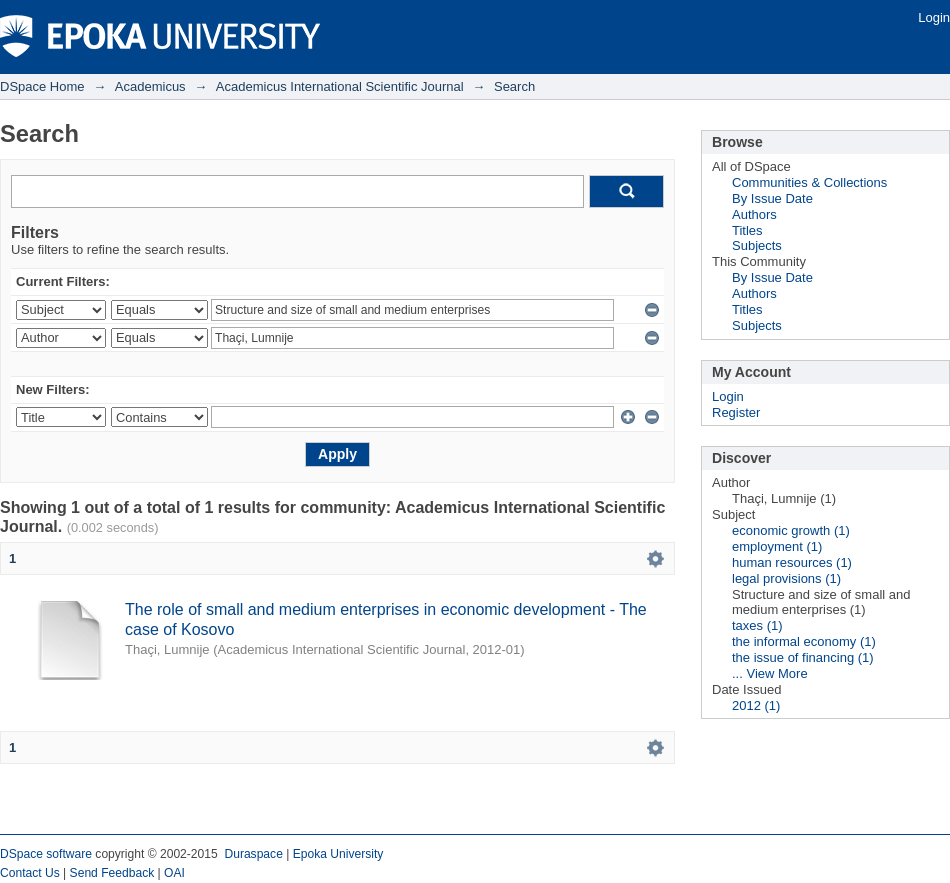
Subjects (757, 245)
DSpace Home (42, 86)
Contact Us (30, 873)
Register (736, 412)
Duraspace (253, 854)
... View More (770, 673)
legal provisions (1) (786, 578)
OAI (174, 873)
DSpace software (46, 854)
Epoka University (338, 854)
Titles (747, 230)
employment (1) (777, 546)
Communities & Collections (809, 182)
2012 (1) (756, 705)
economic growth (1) (791, 530)
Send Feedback (112, 873)
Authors (754, 214)
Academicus (150, 86)
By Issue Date (772, 198)
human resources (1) (792, 562)
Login (934, 17)
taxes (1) (757, 625)
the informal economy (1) (804, 641)
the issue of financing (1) (803, 657)
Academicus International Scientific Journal (340, 86)
